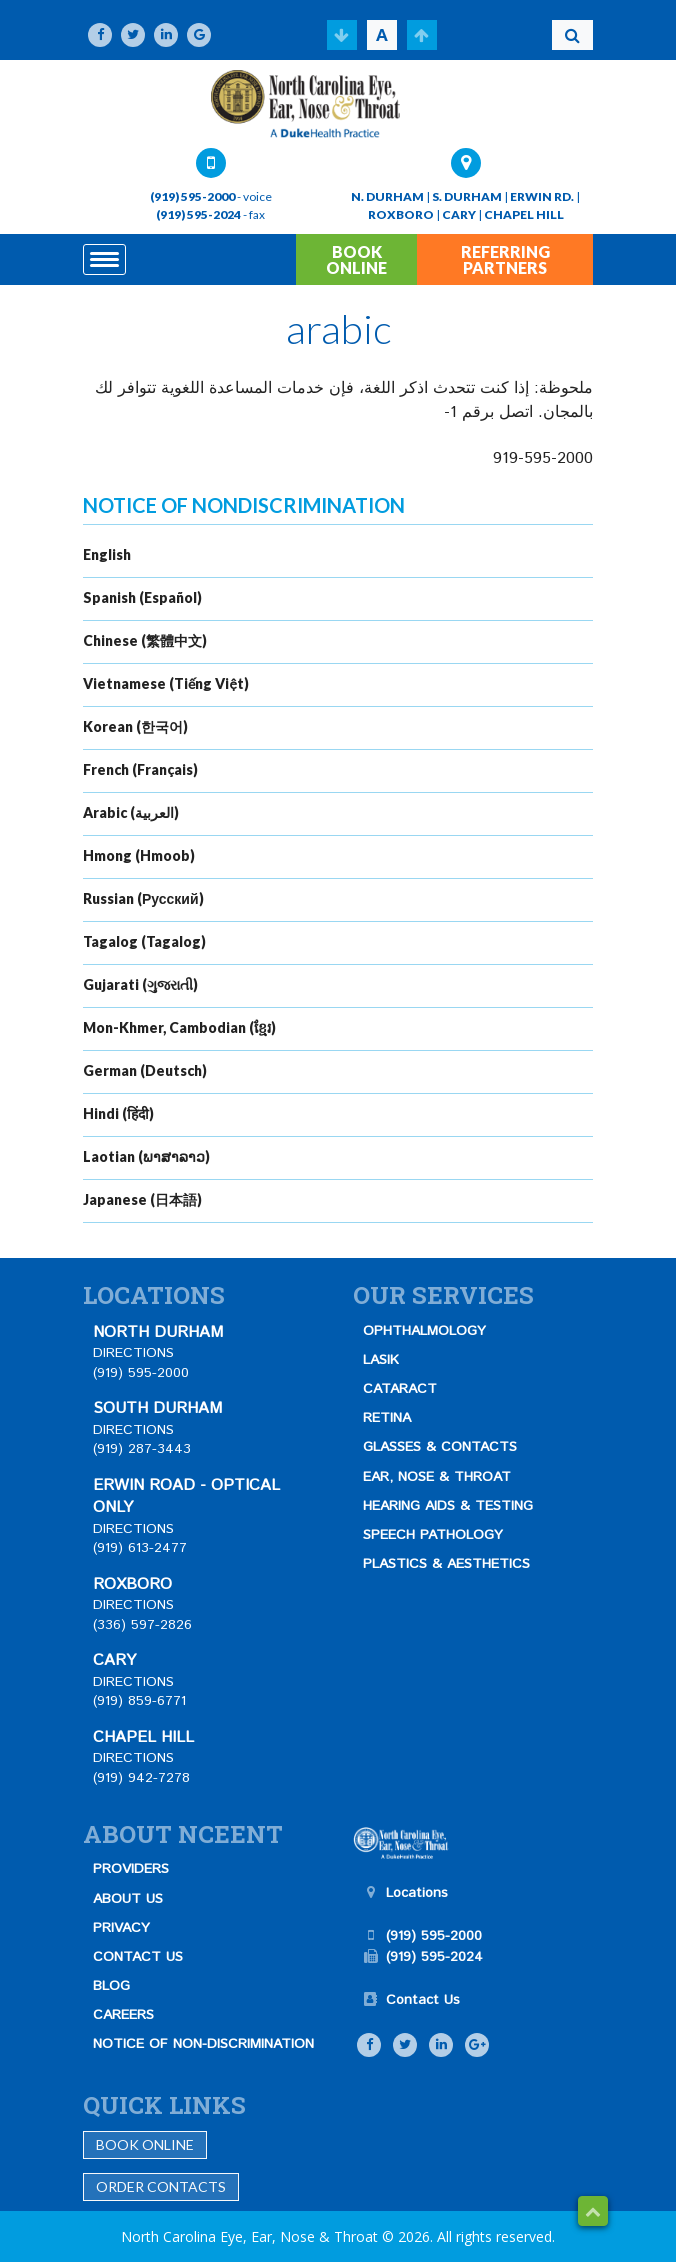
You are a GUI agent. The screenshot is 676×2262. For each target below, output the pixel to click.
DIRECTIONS (133, 1353)
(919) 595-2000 (192, 196)
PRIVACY (121, 1928)
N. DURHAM (387, 196)
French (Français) (140, 769)
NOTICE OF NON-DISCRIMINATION (203, 2044)
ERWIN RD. (542, 196)
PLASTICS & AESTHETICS (446, 1564)
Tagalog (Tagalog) (144, 941)
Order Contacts (161, 2186)
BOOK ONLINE (356, 259)
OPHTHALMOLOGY (424, 1331)
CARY (459, 214)
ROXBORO (401, 214)
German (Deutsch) (145, 1070)
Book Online (145, 2144)
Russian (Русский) (143, 898)
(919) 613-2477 (140, 1548)
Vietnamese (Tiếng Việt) (166, 683)
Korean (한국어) (135, 726)
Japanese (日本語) (142, 1199)
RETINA (387, 1418)
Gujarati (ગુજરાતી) (140, 984)
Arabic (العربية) (131, 812)
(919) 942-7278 (141, 1778)
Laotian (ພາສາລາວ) (146, 1156)
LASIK (381, 1360)
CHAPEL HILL (524, 214)
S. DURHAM (467, 196)
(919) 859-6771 (139, 1701)
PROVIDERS (131, 1869)
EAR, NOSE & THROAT (437, 1477)
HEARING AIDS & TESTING (448, 1506)
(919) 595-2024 (198, 214)
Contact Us (423, 2000)
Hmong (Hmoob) (139, 855)
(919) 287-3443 (142, 1449)
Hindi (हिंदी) (118, 1113)
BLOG (111, 1986)
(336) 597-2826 (142, 1625)
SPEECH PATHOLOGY (433, 1535)
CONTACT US (138, 1957)
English (107, 554)
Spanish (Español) (142, 597)
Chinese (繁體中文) (145, 640)
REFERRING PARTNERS (505, 259)
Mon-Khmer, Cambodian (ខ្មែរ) (179, 1027)
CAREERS (123, 2015)
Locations (417, 1893)
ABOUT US (128, 1899)
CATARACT (400, 1389)
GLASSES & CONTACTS (440, 1447)
